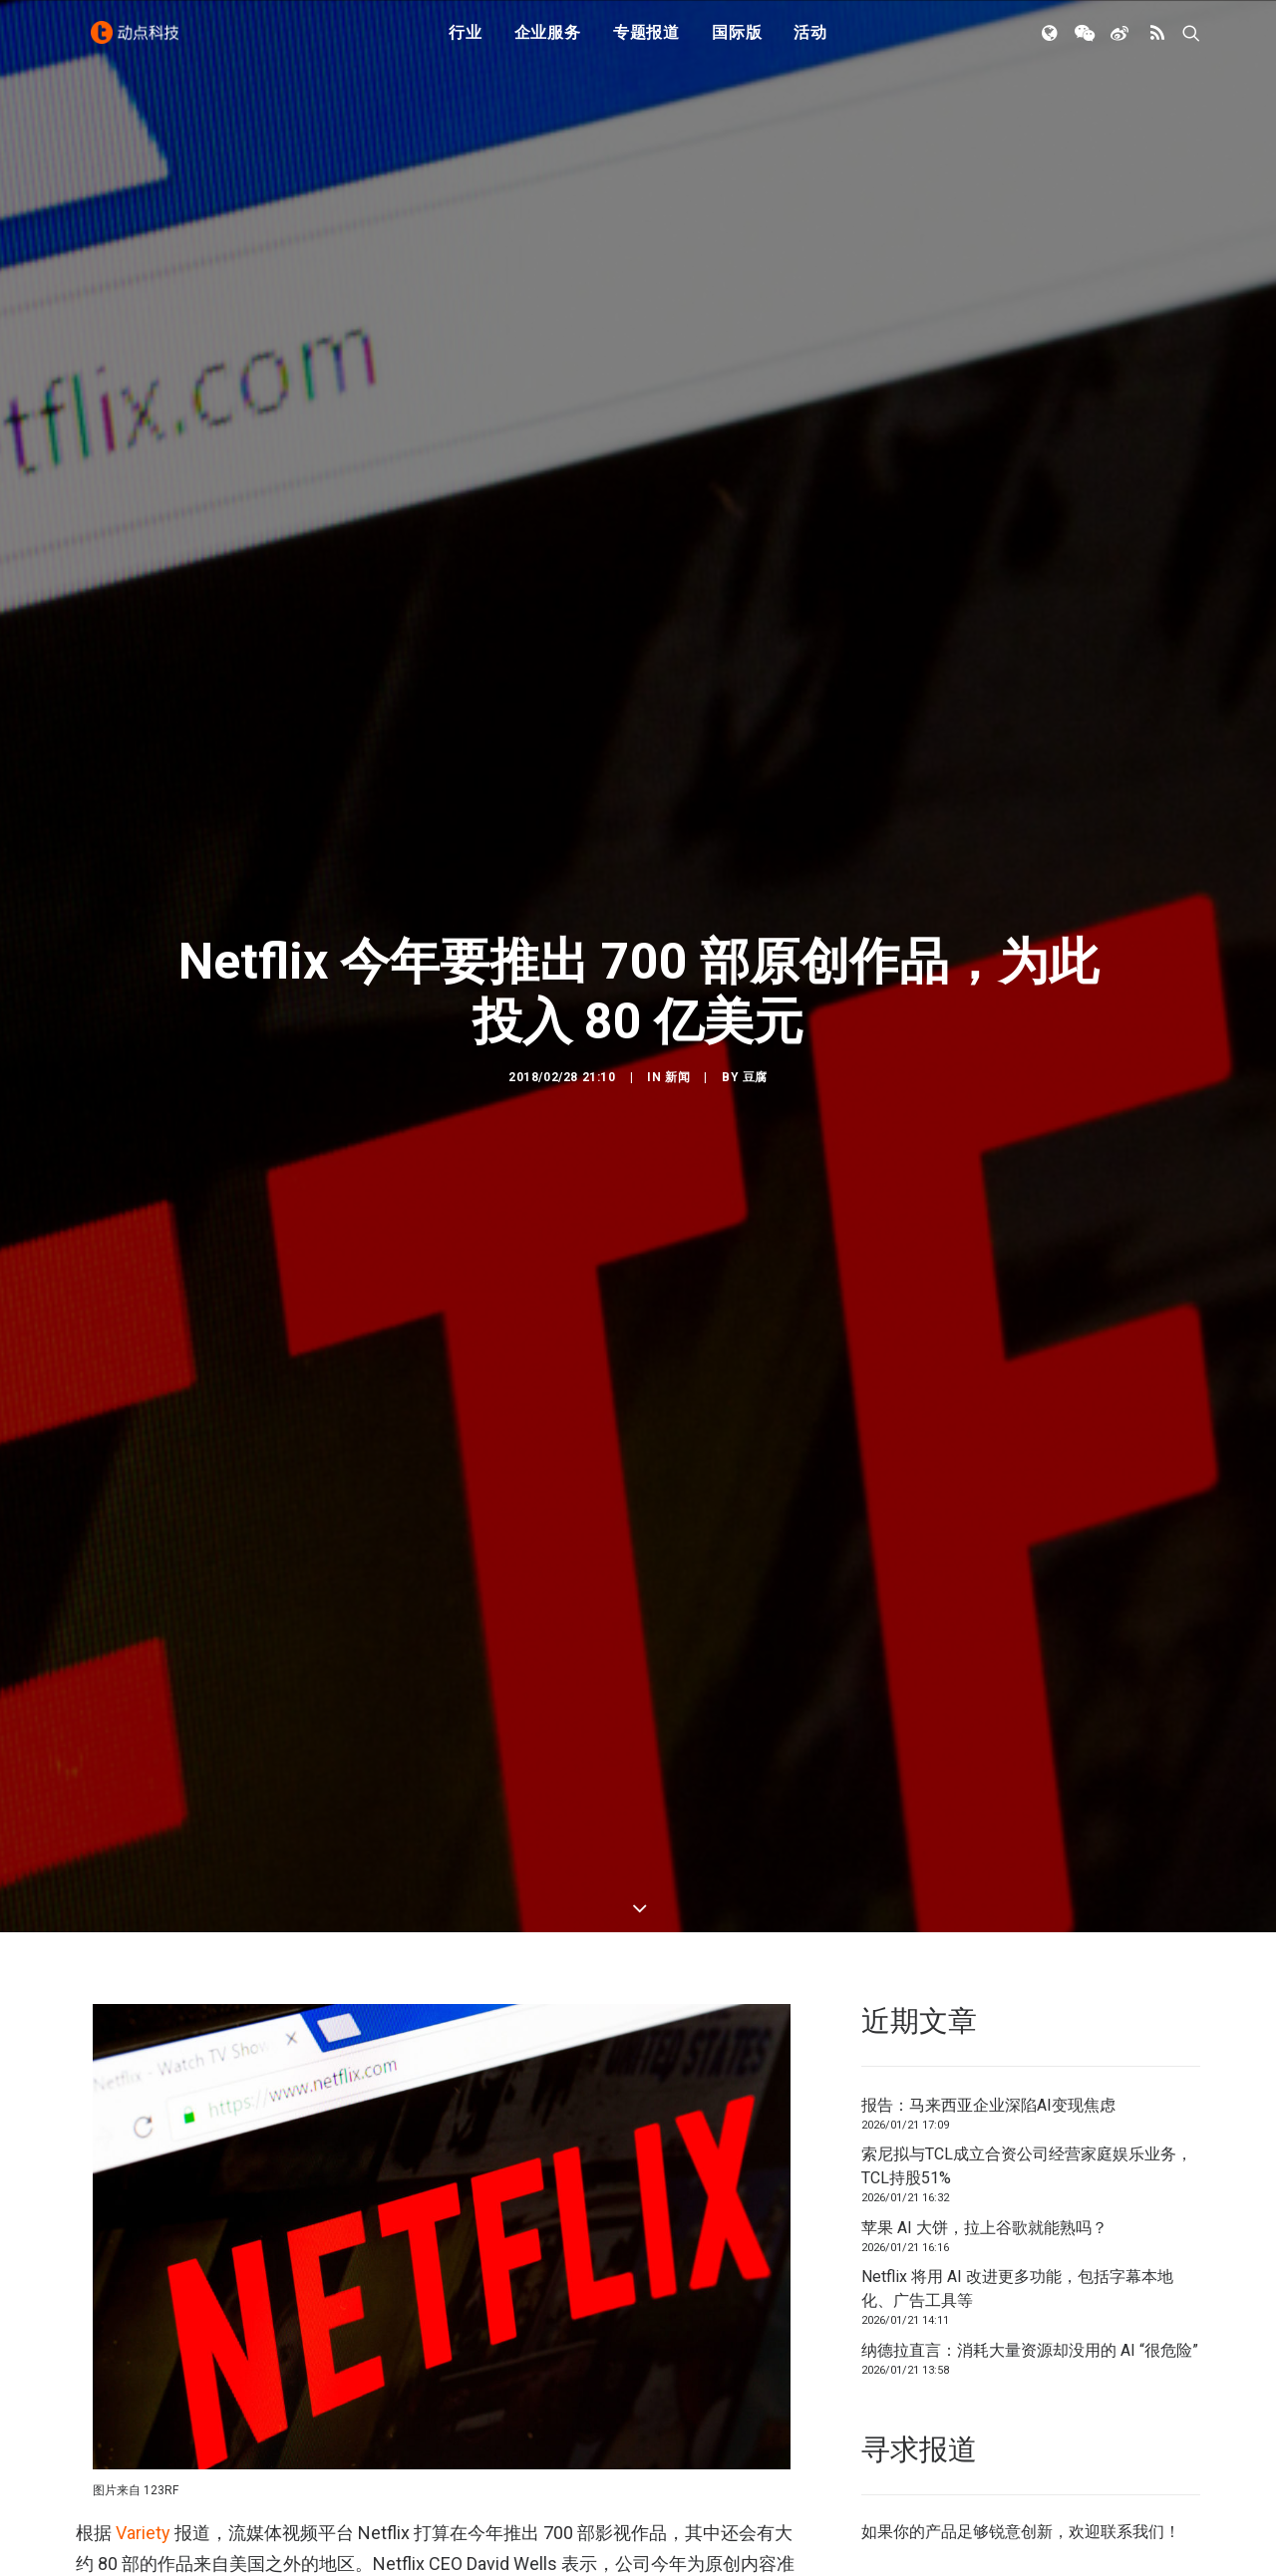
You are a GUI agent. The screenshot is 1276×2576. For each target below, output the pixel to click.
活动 (810, 42)
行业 (465, 42)
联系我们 (1132, 2138)
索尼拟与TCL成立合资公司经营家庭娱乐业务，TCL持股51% (1026, 1772)
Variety (143, 2139)
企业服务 (547, 42)
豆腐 (755, 880)
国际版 (737, 42)
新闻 (677, 880)
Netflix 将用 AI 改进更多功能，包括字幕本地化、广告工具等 (1017, 1894)
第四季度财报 (275, 2394)
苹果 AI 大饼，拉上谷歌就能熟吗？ (984, 1834)
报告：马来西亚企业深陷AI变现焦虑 (988, 1711)
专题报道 (646, 42)
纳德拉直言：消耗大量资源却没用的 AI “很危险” (1029, 1956)
